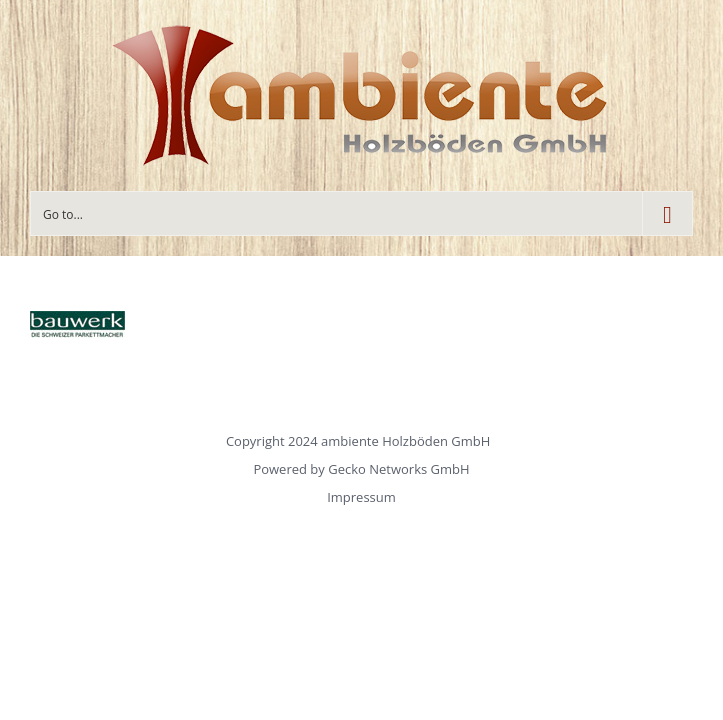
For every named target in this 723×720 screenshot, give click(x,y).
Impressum (361, 497)
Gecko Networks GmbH (398, 469)
